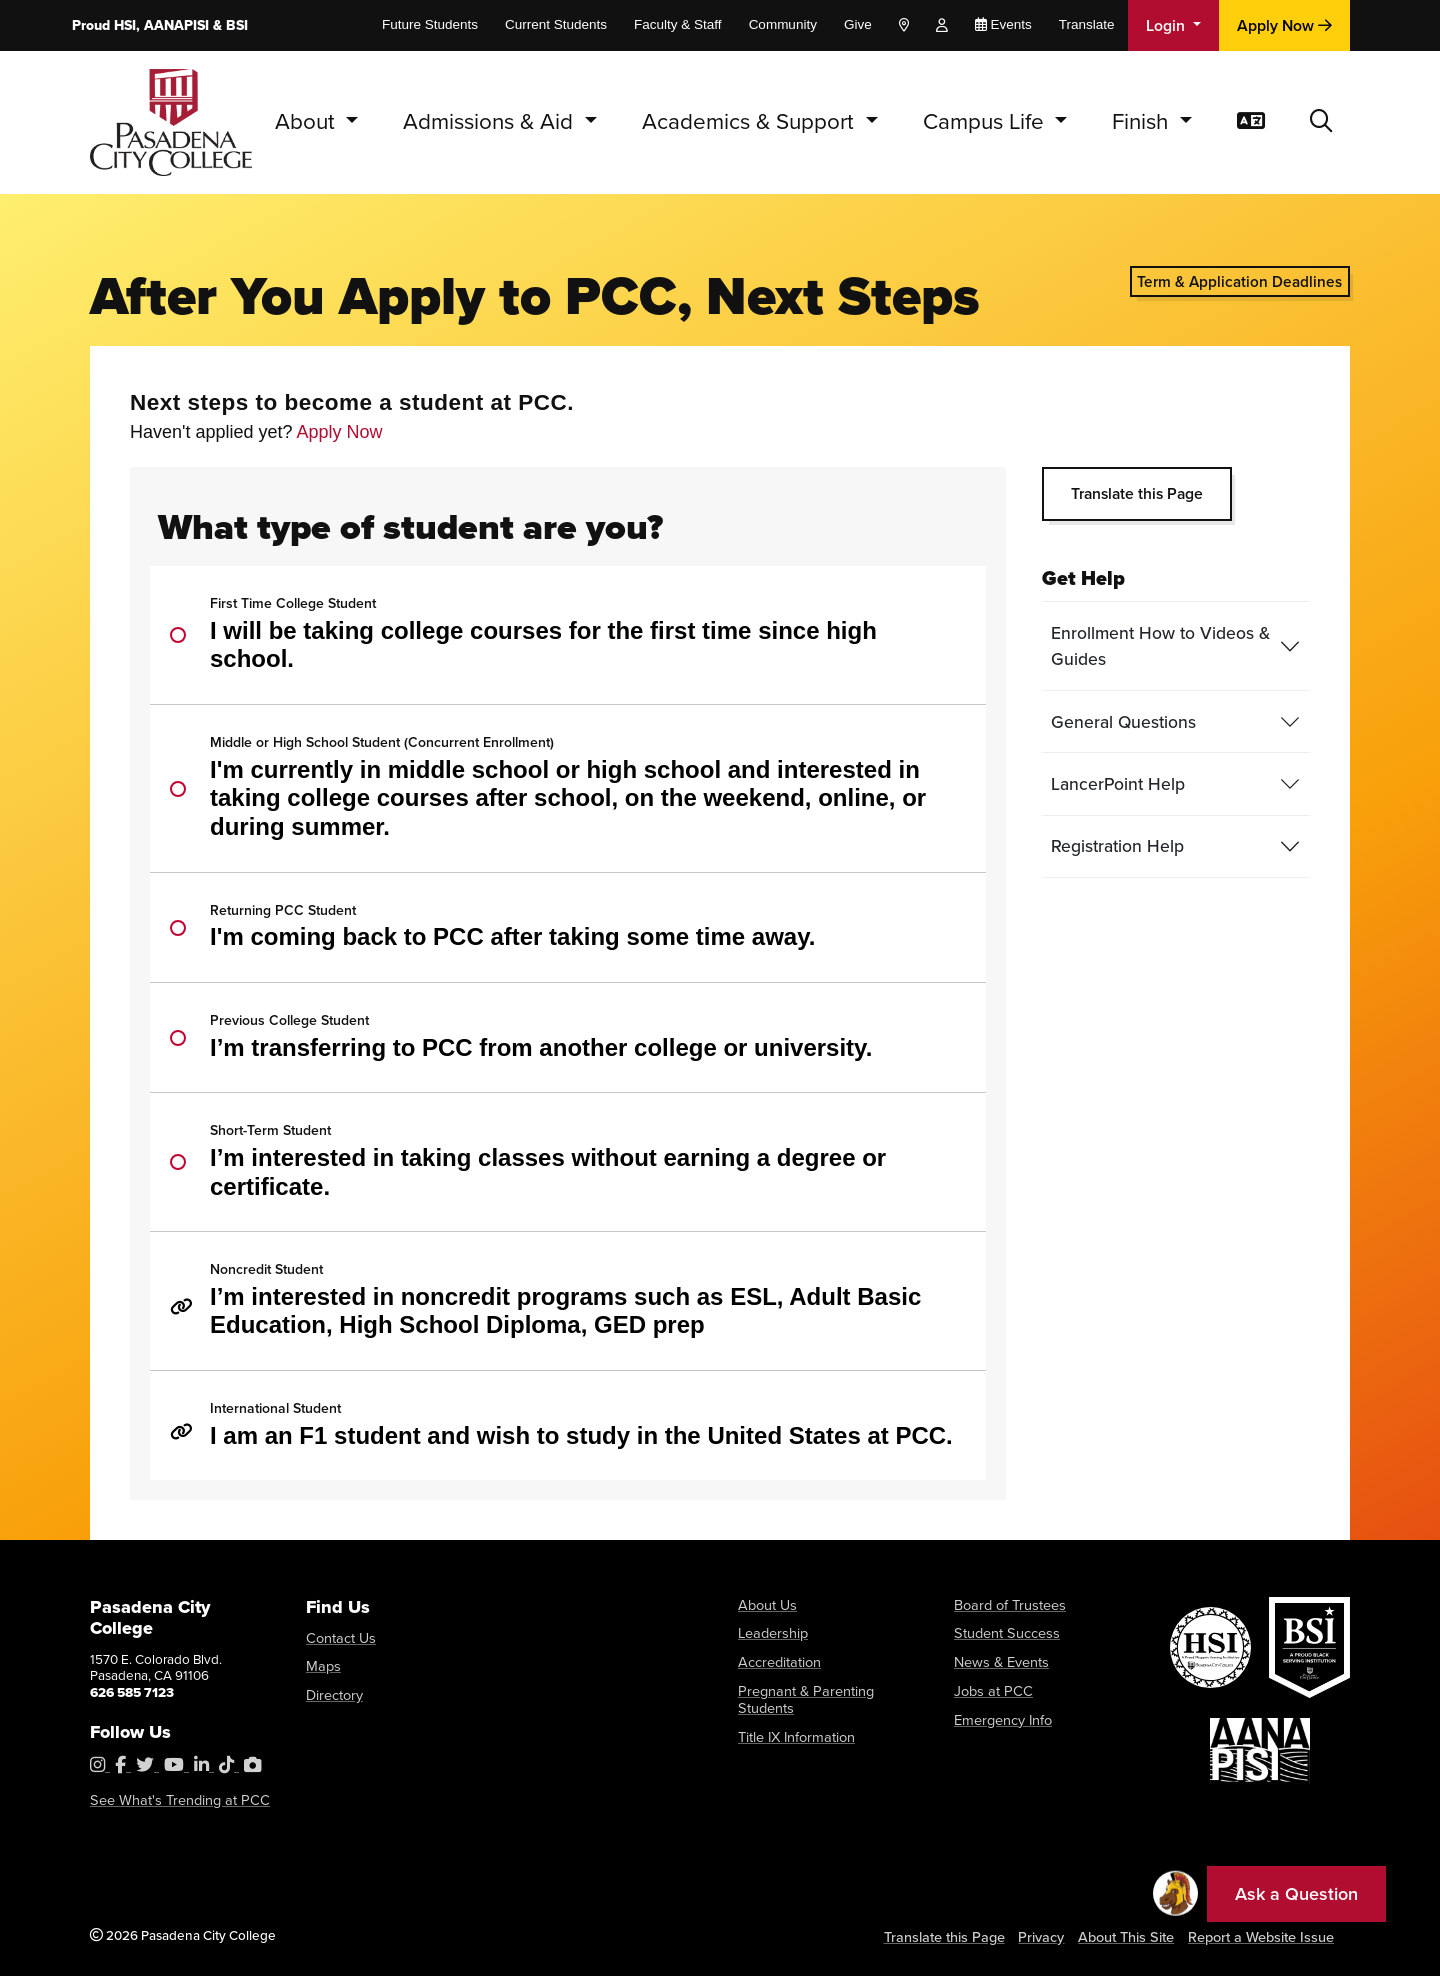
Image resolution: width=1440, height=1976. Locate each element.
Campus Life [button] (986, 121)
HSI (125, 25)
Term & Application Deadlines (1239, 281)
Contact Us (338, 1638)
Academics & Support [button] (751, 121)
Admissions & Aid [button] (491, 121)
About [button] (308, 121)
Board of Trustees (1005, 1605)
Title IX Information (793, 1714)
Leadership (771, 1632)
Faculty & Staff (678, 24)
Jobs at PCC (989, 1687)
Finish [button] (1143, 121)
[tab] (1176, 647)
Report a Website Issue (1264, 1936)
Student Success (1003, 1632)
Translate (1087, 24)
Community (783, 24)
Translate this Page (1137, 493)
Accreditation (777, 1660)
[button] (1321, 122)
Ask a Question (1296, 1894)
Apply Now (1284, 25)
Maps (322, 1665)
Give (858, 24)
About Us (765, 1605)
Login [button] (1167, 25)
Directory (333, 1692)
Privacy (1047, 1936)
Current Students (556, 24)
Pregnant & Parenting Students (827, 1687)
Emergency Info (1000, 1714)
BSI (237, 25)
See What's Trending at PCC (172, 1801)
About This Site (1132, 1936)
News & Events (998, 1660)
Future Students (430, 24)
